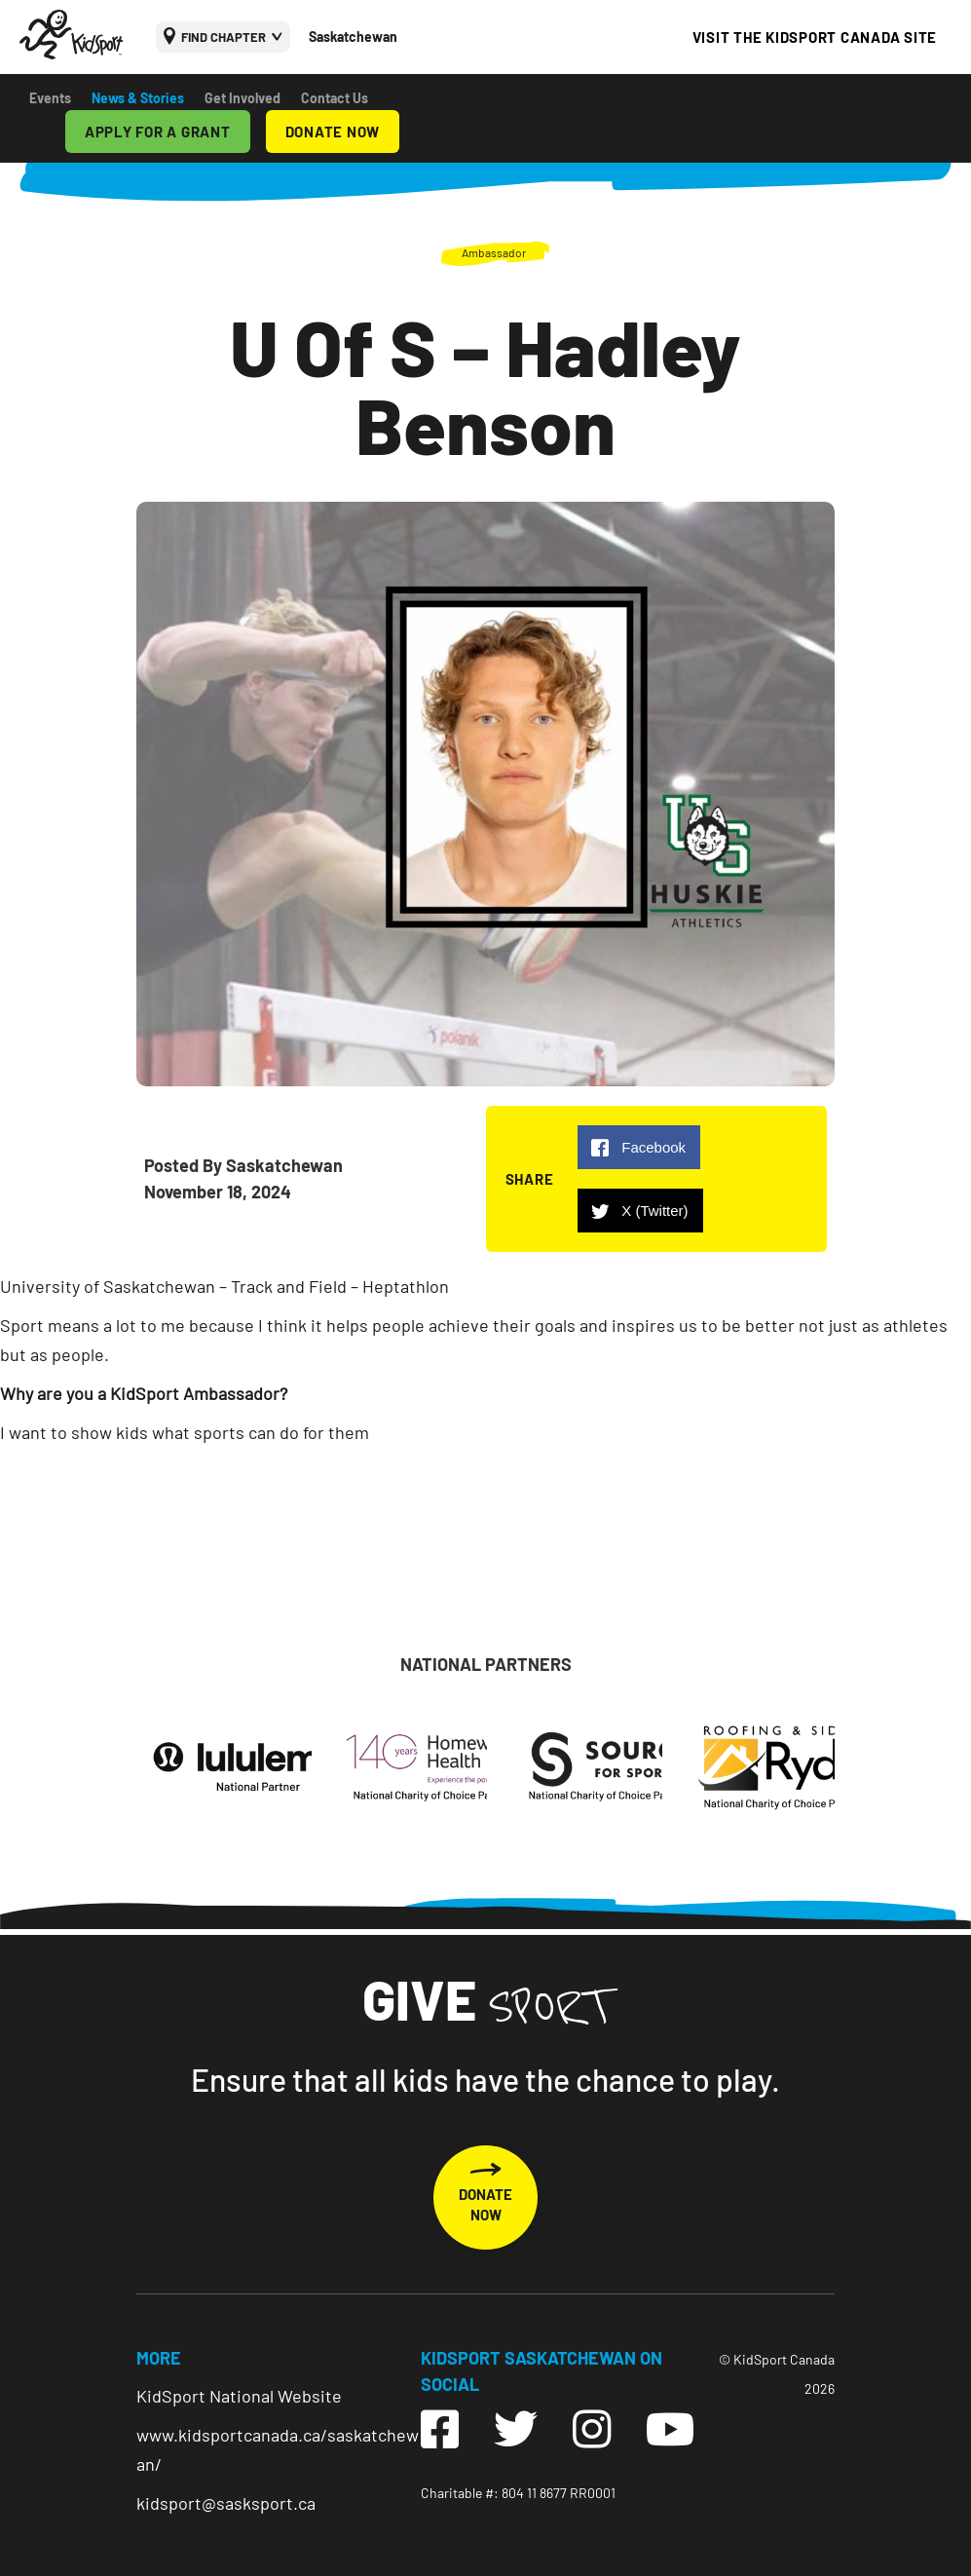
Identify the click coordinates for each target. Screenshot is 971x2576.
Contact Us (334, 98)
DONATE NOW (333, 131)
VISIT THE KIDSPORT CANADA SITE (815, 37)
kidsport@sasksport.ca (226, 2503)
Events (50, 98)
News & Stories (138, 98)
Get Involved (242, 98)
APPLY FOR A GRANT (158, 131)
